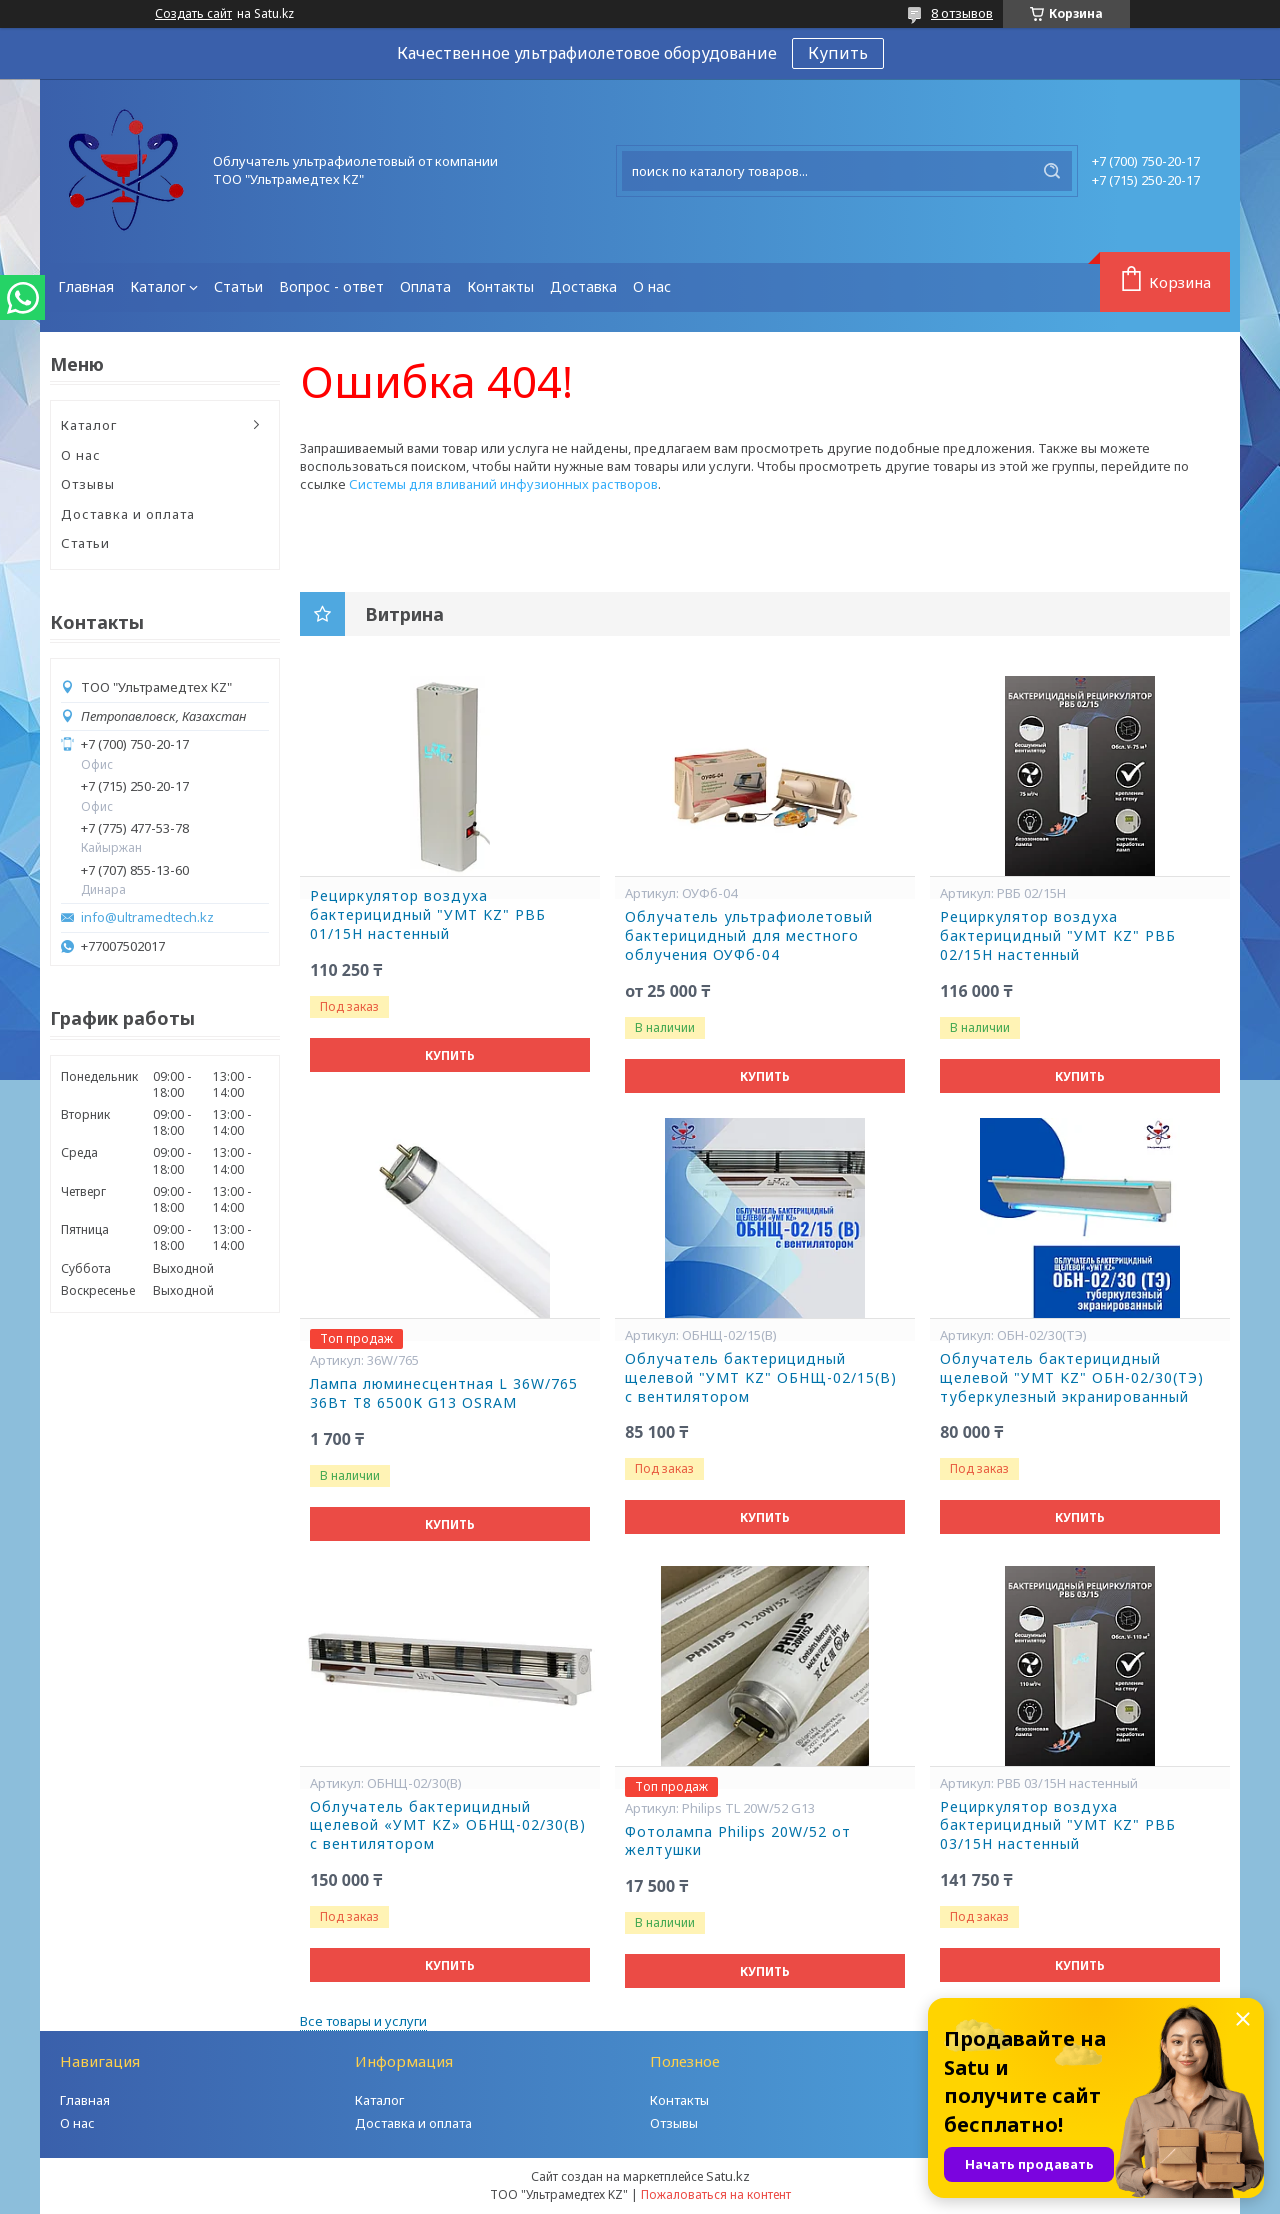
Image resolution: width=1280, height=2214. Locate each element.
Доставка (583, 286)
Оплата (425, 286)
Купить (838, 53)
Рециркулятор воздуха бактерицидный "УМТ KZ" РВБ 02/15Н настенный (1058, 936)
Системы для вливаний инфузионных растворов (503, 484)
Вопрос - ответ (331, 286)
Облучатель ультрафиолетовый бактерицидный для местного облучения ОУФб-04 (749, 936)
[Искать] (1052, 171)
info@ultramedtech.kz (147, 917)
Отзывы (88, 484)
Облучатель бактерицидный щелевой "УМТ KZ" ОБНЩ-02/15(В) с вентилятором (761, 1378)
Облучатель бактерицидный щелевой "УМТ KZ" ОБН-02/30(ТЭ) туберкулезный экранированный (1072, 1378)
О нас (652, 286)
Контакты (500, 286)
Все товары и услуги (363, 2021)
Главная (86, 286)
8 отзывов (962, 13)
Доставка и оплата (128, 514)
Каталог (158, 286)
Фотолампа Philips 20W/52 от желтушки (738, 1841)
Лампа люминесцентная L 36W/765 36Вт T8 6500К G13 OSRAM (444, 1393)
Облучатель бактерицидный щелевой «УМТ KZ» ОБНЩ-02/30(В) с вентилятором (448, 1826)
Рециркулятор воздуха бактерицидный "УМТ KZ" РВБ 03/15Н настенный (1058, 1826)
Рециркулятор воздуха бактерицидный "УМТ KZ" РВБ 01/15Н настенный (428, 915)
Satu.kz (728, 2176)
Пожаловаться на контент (716, 2194)
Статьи (238, 286)
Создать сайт (193, 14)
